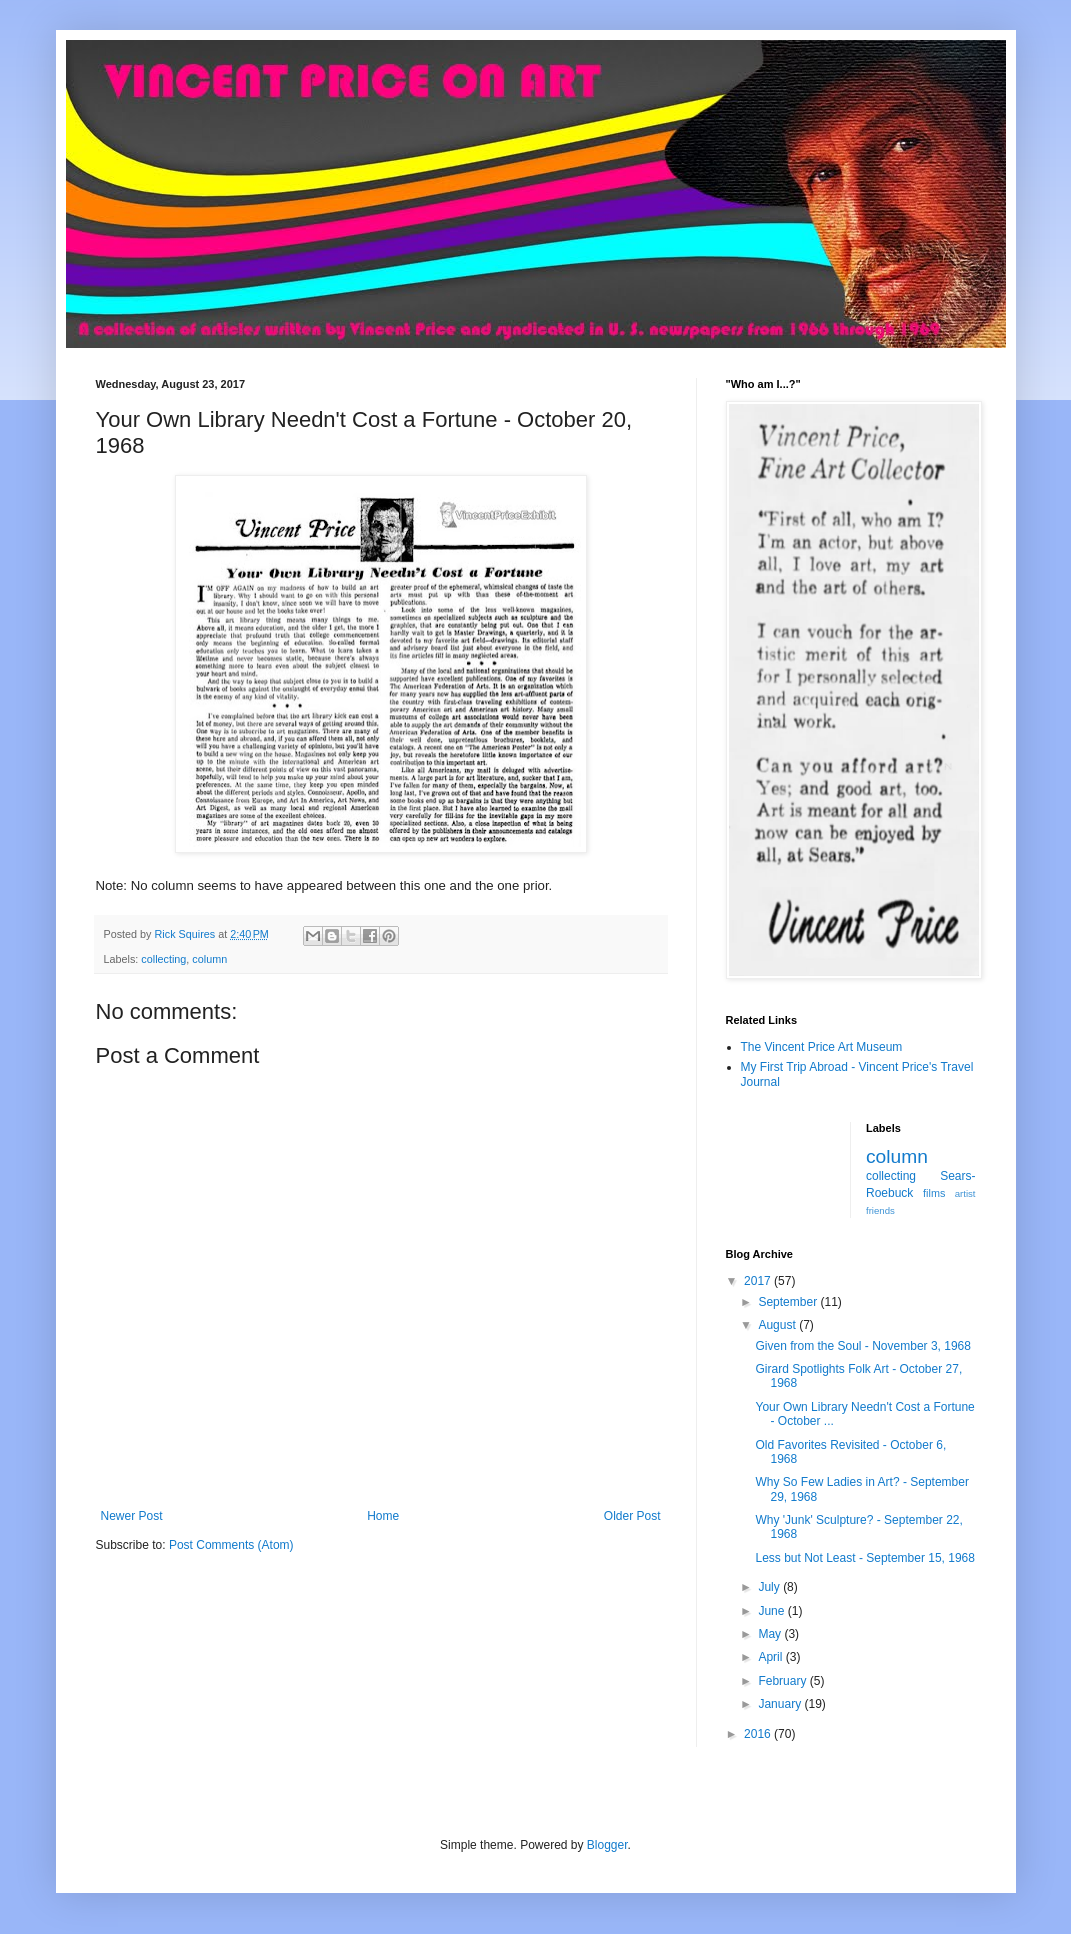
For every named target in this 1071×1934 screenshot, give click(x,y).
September (789, 1302)
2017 (759, 1281)
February (783, 1681)
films (934, 1193)
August (778, 1325)
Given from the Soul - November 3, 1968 (862, 1346)
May (771, 1634)
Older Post (632, 1516)
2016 (759, 1734)
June (772, 1611)
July (770, 1587)
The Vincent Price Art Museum (822, 1047)
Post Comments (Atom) (231, 1545)
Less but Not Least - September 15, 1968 (864, 1558)
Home (383, 1516)
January (781, 1704)
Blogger (607, 1845)
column (209, 959)
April (771, 1657)
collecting (163, 959)
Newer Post (132, 1516)
